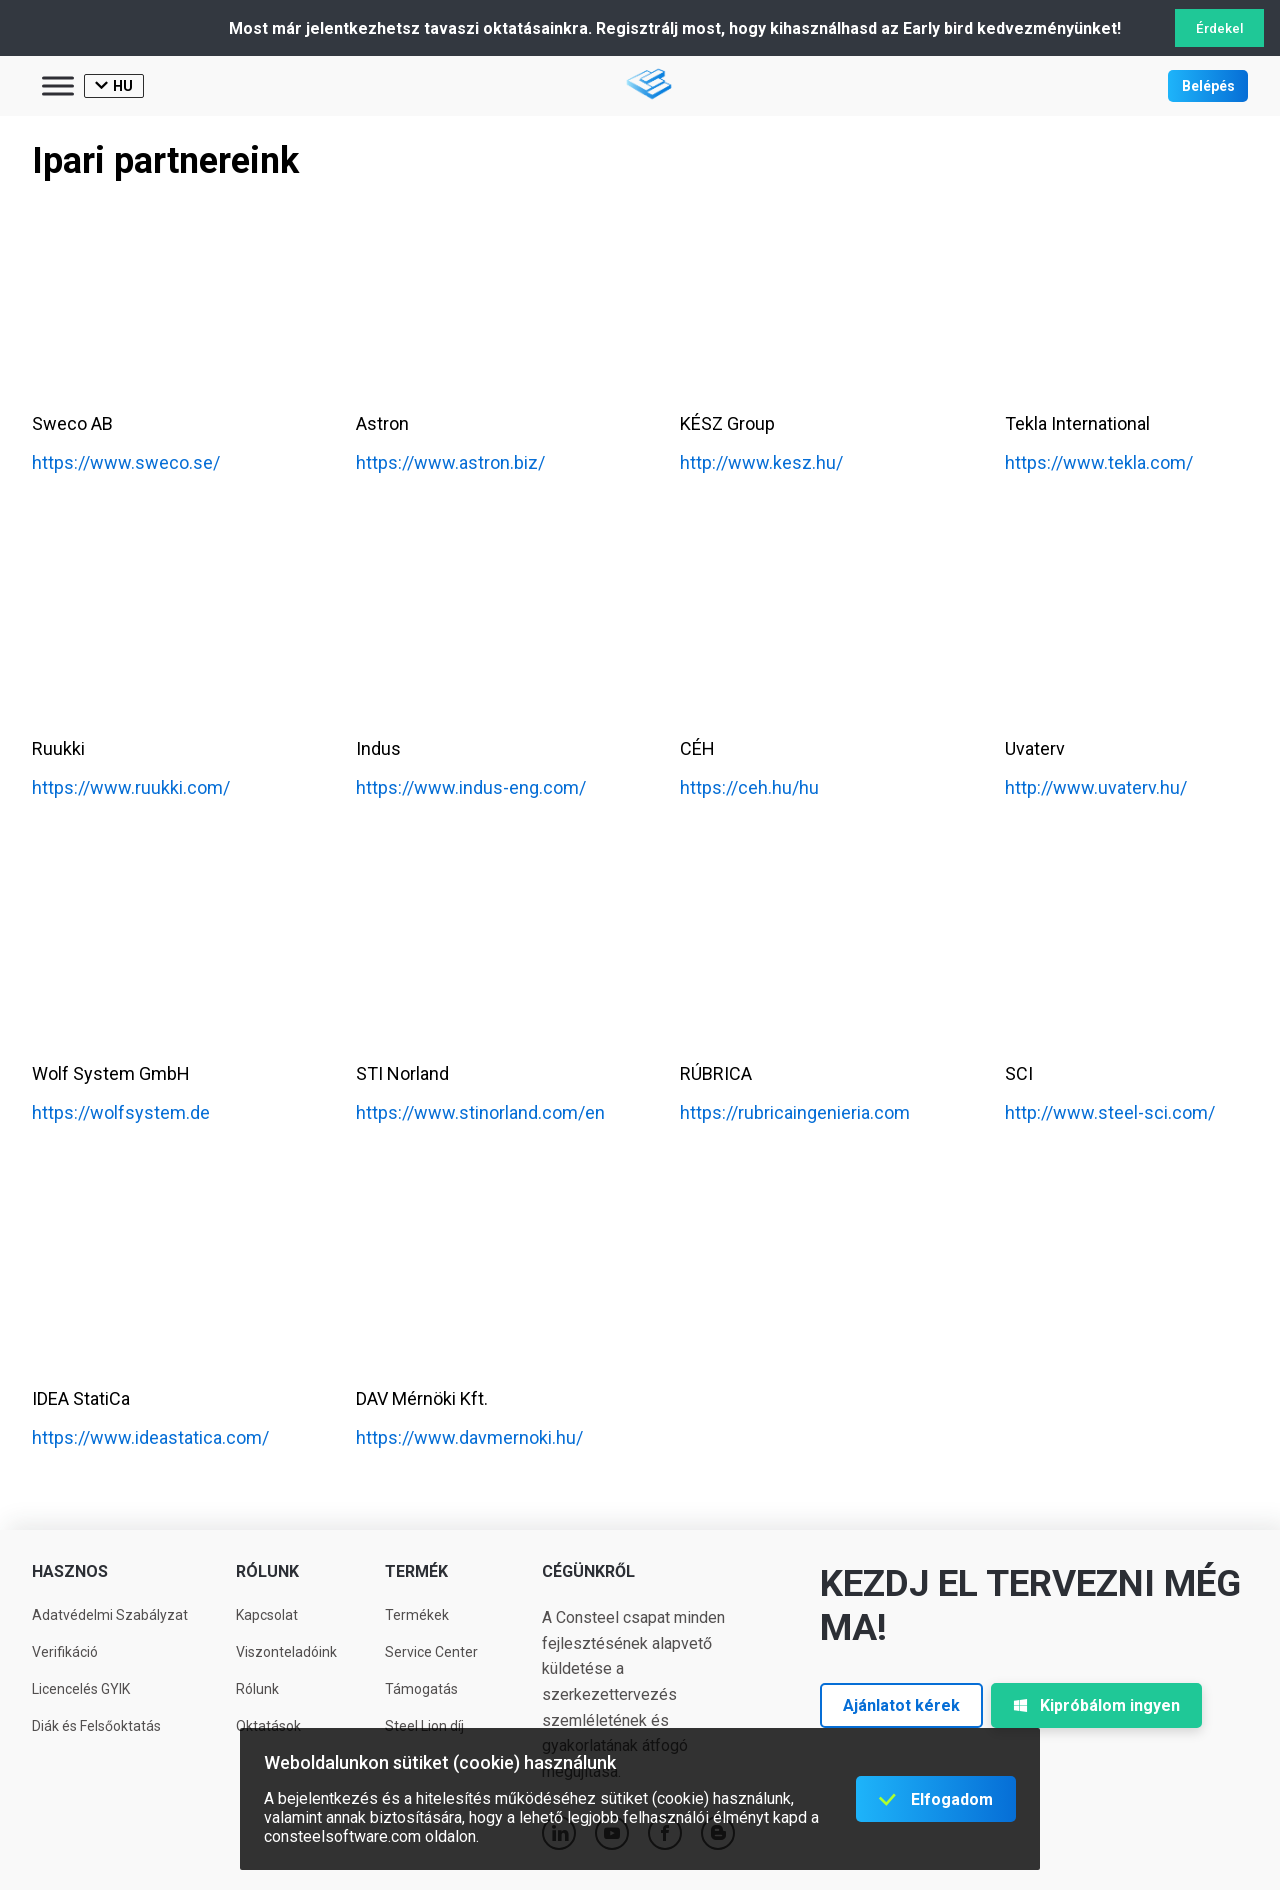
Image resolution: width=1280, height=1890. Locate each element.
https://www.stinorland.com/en (480, 1112)
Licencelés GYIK (81, 1689)
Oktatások (268, 1726)
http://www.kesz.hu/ (761, 462)
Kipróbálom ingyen (1096, 1705)
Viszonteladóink (286, 1652)
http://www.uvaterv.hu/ (1096, 787)
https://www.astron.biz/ (450, 462)
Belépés (1208, 86)
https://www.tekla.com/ (1099, 462)
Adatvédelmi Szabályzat (110, 1615)
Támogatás (421, 1689)
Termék (416, 1571)
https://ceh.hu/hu (749, 787)
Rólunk (267, 1571)
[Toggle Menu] (58, 85)
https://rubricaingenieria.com (795, 1112)
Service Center (431, 1652)
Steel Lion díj (424, 1726)
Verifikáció (65, 1652)
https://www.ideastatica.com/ (150, 1437)
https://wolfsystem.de (121, 1112)
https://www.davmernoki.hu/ (469, 1437)
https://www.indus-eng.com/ (471, 787)
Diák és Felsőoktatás (96, 1726)
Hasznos (70, 1571)
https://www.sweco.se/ (126, 462)
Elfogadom (952, 1799)
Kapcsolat (267, 1615)
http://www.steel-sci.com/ (1110, 1112)
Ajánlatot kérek (901, 1705)
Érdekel (1219, 28)
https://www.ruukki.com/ (131, 787)
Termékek (417, 1615)
